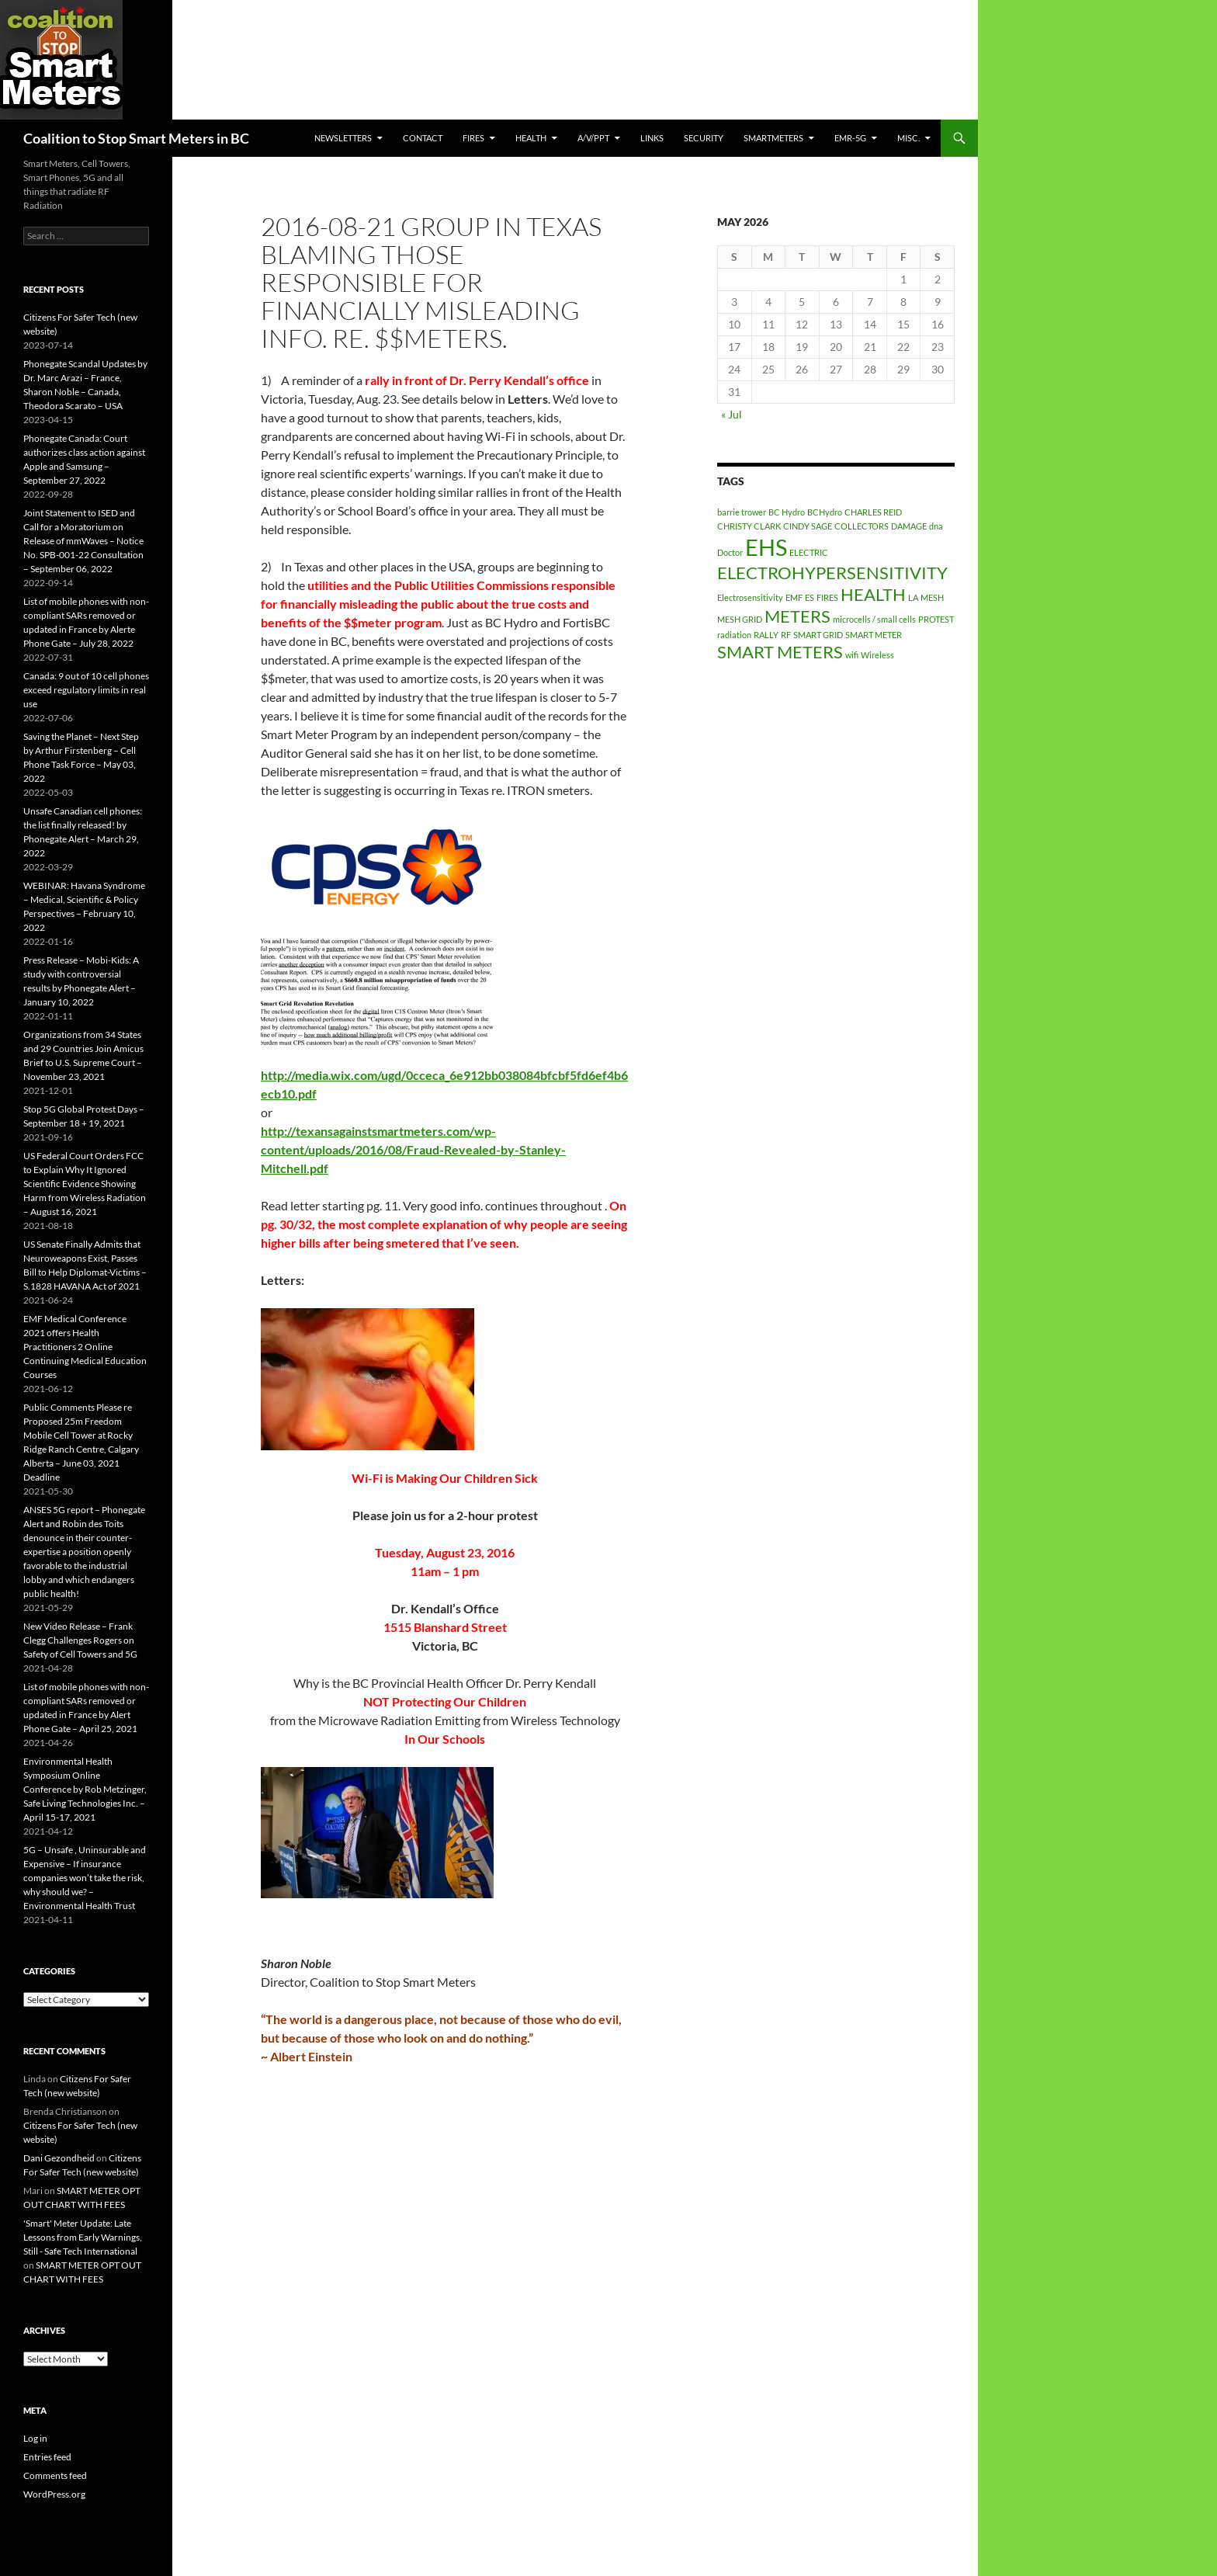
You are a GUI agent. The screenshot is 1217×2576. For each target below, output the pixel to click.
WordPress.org (54, 2494)
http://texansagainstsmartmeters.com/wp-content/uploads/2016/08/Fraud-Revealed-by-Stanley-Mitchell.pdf (413, 1149)
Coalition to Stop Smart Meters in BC (136, 138)
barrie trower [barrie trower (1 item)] (741, 512)
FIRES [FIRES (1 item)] (827, 597)
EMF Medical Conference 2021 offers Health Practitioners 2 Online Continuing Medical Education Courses (85, 1346)
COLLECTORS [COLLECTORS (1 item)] (861, 526)
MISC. (908, 138)
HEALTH (530, 138)
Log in (35, 2438)
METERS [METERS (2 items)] (797, 616)
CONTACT (422, 138)
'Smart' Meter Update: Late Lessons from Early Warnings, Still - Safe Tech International (82, 2237)
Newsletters (343, 138)
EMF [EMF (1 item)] (794, 597)
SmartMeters (773, 138)
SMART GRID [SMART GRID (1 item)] (818, 635)
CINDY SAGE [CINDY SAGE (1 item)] (807, 526)
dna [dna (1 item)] (936, 526)
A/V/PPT (593, 138)
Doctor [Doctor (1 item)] (730, 552)
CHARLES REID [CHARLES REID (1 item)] (873, 512)
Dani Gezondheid (59, 2158)
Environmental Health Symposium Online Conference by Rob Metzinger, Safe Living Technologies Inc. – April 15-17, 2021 (85, 1789)
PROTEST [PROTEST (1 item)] (936, 619)
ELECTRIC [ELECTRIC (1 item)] (808, 552)
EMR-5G (850, 138)
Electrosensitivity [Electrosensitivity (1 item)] (750, 597)
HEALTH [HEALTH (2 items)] (873, 594)
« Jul (731, 414)
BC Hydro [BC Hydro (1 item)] (786, 512)
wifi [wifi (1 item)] (851, 655)
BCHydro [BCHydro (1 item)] (824, 512)
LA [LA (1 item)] (913, 597)
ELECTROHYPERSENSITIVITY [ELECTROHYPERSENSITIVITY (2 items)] (832, 572)
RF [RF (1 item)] (786, 635)
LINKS (652, 138)
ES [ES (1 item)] (809, 597)
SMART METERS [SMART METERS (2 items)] (780, 651)
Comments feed (55, 2475)
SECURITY (703, 138)
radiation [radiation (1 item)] (734, 635)
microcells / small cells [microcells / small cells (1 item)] (874, 619)
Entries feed (47, 2457)
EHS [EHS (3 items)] (766, 547)
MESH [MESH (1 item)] (932, 597)
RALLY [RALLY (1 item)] (766, 635)
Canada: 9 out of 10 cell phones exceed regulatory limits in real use (86, 690)
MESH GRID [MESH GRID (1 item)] (739, 619)
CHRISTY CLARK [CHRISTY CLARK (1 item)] (749, 526)
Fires (473, 138)
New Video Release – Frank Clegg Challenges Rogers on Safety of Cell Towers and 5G (80, 1640)
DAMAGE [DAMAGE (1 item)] (909, 526)
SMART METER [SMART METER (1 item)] (873, 635)
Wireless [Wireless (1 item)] (877, 655)
